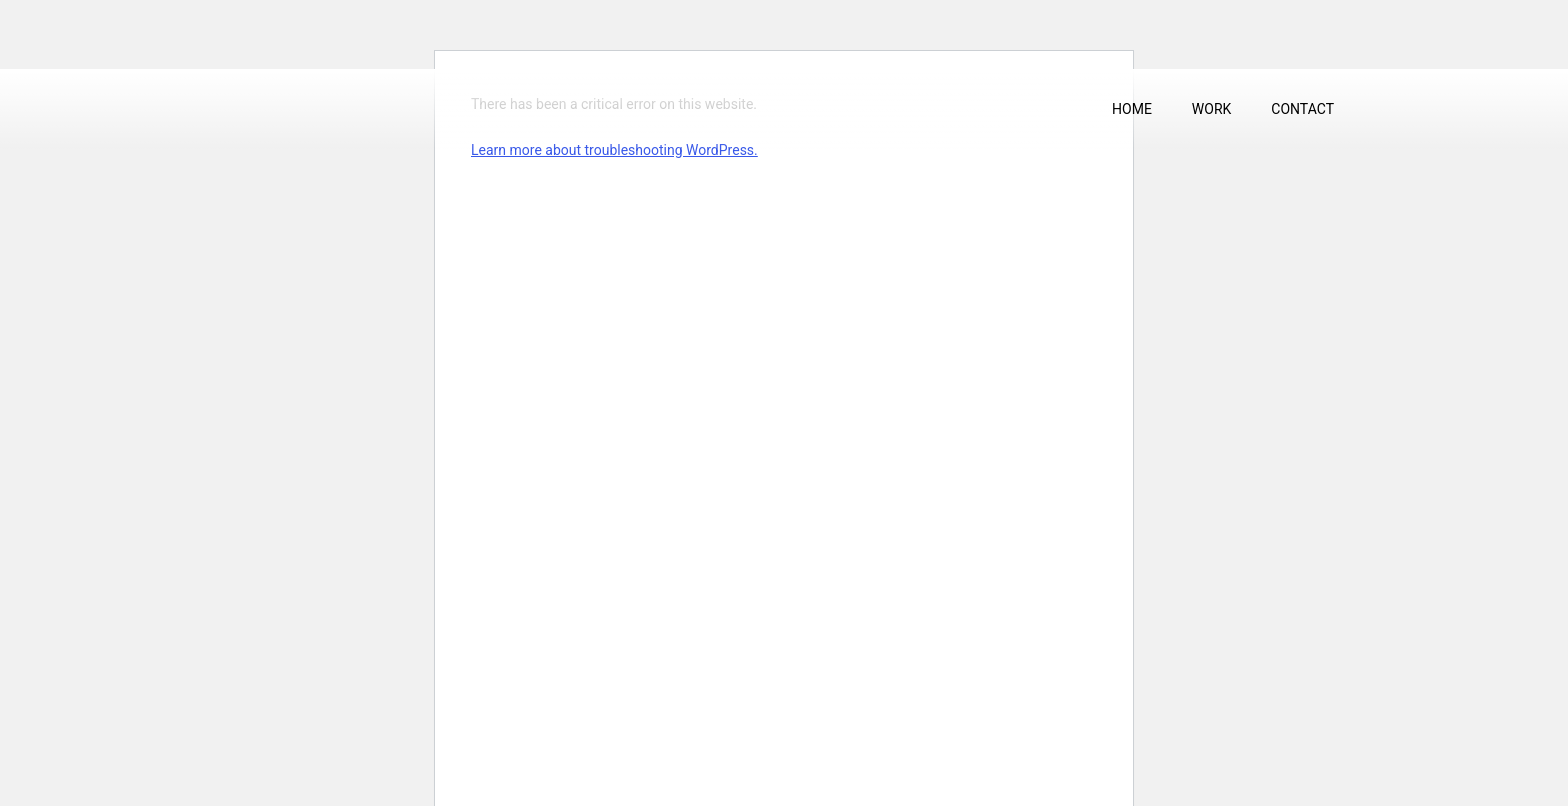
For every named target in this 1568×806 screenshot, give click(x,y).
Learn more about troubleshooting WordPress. (614, 150)
